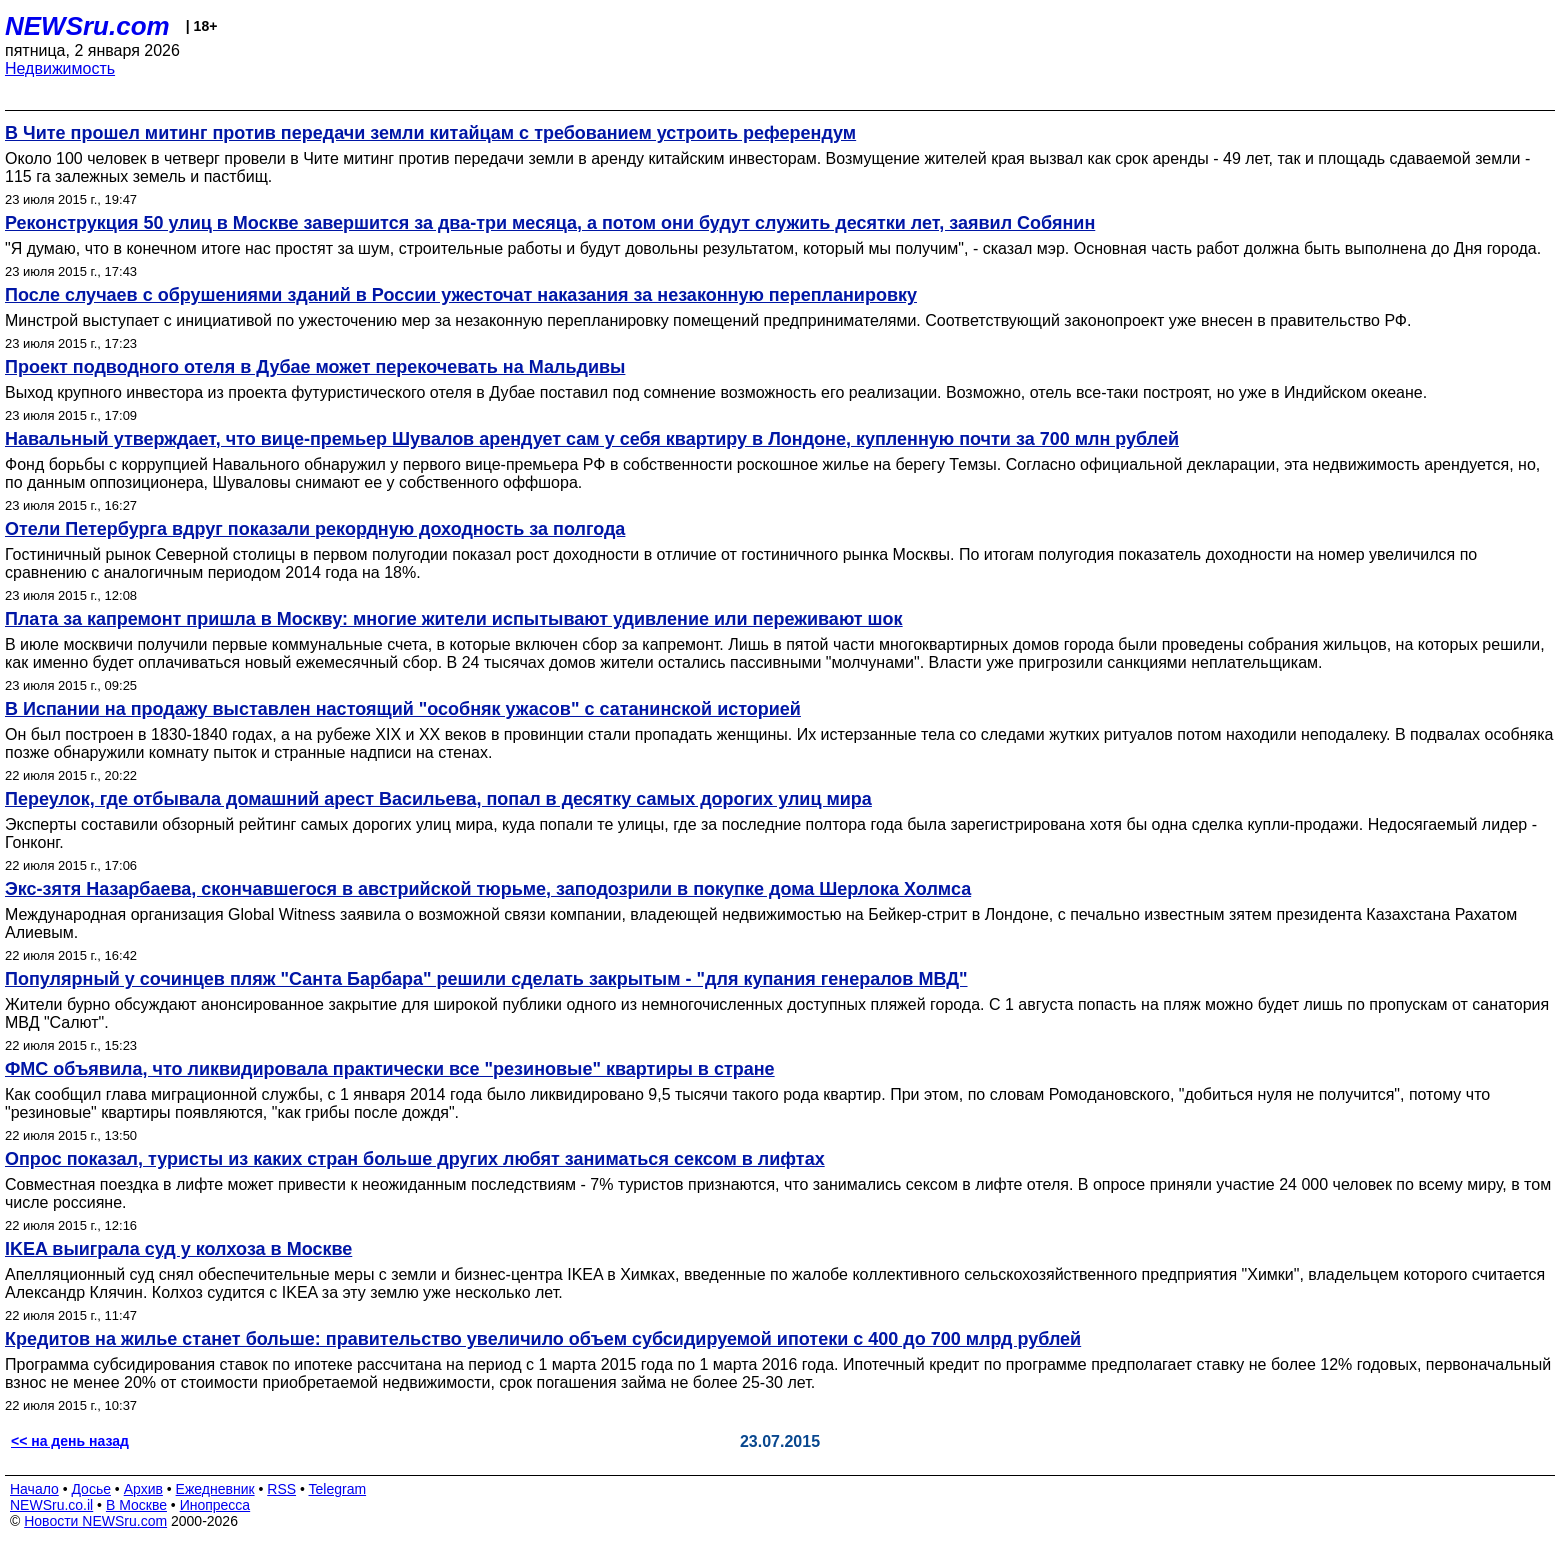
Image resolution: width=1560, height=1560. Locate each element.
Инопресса (215, 1505)
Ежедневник (215, 1489)
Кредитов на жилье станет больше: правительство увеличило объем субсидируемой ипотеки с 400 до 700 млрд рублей (543, 1339)
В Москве (136, 1505)
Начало (34, 1489)
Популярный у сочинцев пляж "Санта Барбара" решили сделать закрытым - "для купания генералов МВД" (486, 979)
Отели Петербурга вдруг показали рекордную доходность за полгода (315, 529)
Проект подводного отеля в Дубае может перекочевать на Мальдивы (315, 367)
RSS (281, 1489)
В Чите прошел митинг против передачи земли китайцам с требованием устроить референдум (430, 133)
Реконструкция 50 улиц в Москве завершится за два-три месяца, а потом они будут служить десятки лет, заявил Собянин (550, 223)
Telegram (338, 1489)
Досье (91, 1489)
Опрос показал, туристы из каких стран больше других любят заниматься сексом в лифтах (415, 1159)
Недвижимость (60, 68)
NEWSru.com (87, 26)
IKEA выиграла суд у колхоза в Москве (178, 1249)
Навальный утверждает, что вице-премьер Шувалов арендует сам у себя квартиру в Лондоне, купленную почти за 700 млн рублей (592, 439)
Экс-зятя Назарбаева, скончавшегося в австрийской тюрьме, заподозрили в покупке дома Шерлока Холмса (488, 889)
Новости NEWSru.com (95, 1521)
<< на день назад (70, 1441)
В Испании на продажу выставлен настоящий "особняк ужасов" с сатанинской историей (403, 709)
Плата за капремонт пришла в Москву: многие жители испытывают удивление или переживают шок (454, 619)
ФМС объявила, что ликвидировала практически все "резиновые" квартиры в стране (390, 1069)
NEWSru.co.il (51, 1505)
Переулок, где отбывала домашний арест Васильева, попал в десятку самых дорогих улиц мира (438, 799)
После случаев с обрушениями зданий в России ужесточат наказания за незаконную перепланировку (461, 295)
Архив (143, 1489)
